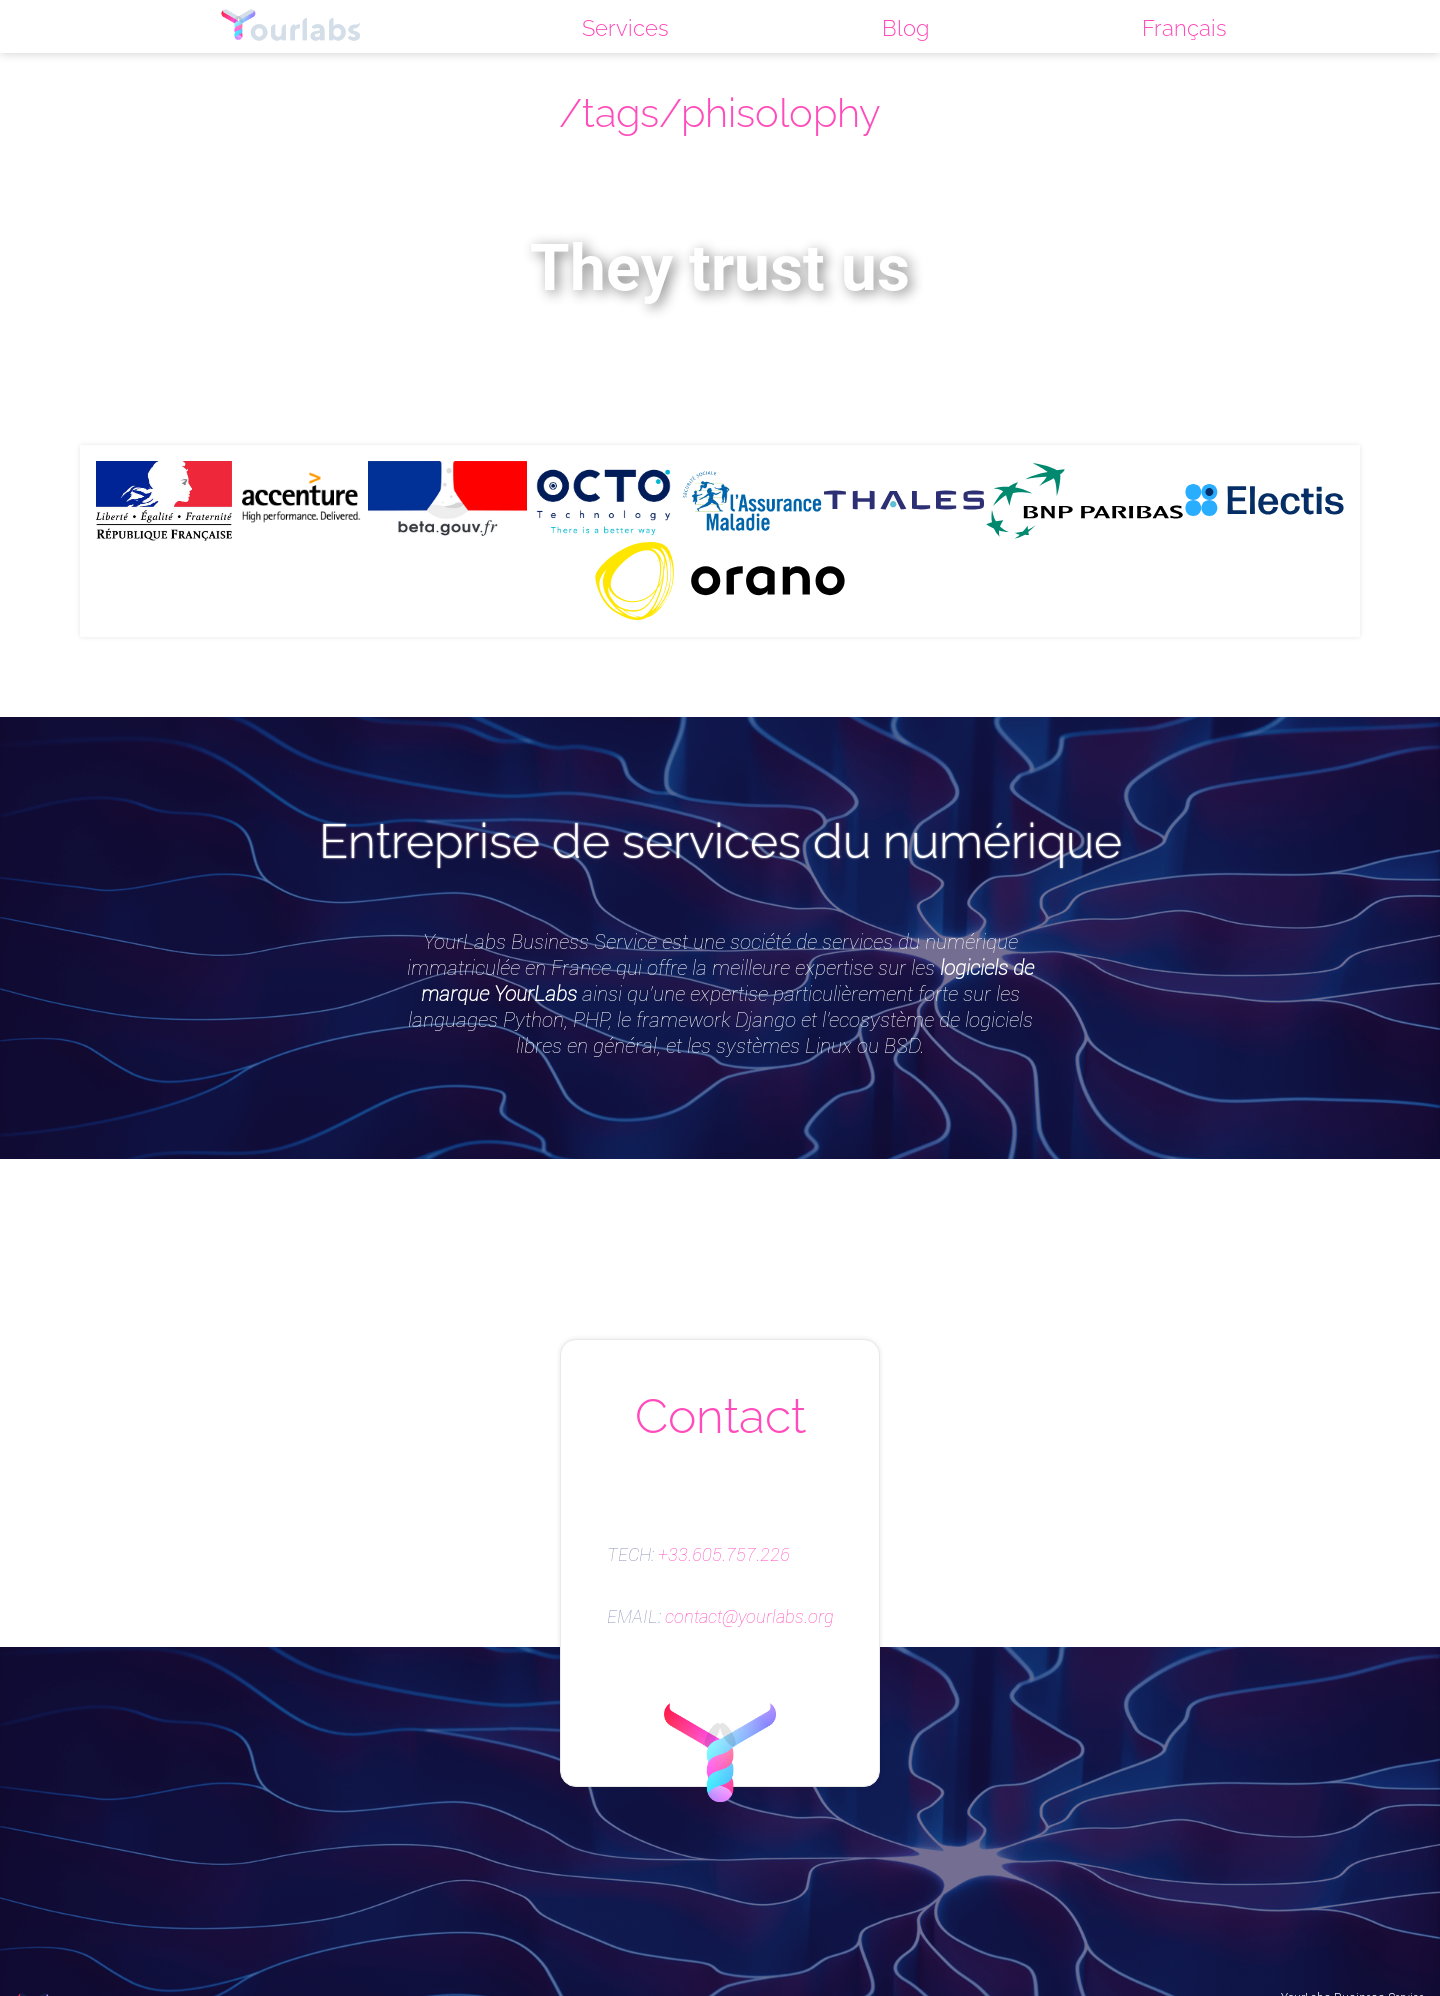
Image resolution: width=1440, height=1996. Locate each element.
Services (625, 28)
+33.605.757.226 (724, 1555)
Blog (905, 28)
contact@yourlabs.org (749, 1617)
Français (1184, 28)
